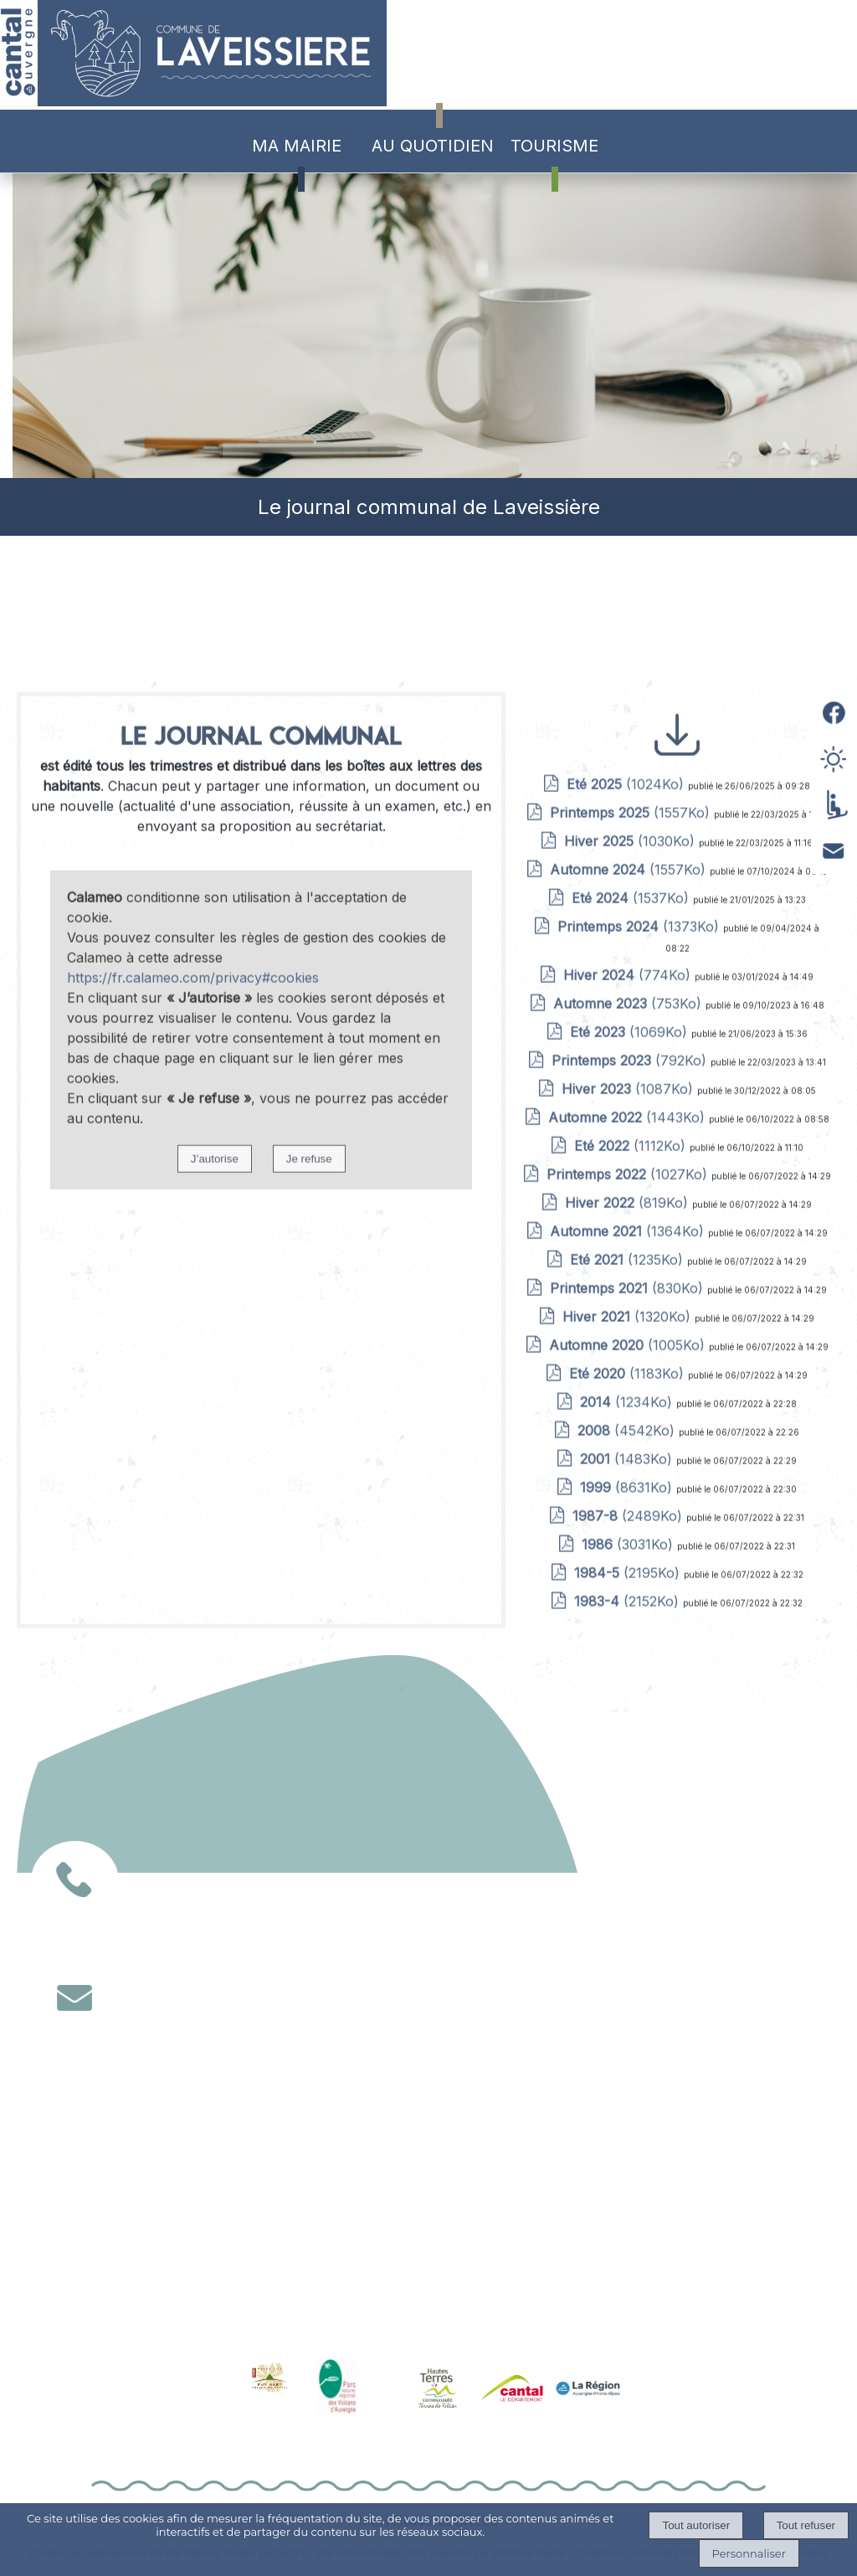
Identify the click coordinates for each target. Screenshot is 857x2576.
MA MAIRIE (296, 146)
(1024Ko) (627, 1343)
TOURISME (554, 146)
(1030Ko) (631, 1400)
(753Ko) (629, 1563)
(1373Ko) (640, 1486)
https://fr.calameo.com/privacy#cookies (193, 1537)
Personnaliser (749, 2553)
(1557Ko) (632, 1372)
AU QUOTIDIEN (433, 146)
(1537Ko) (632, 1457)
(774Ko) (629, 1534)
